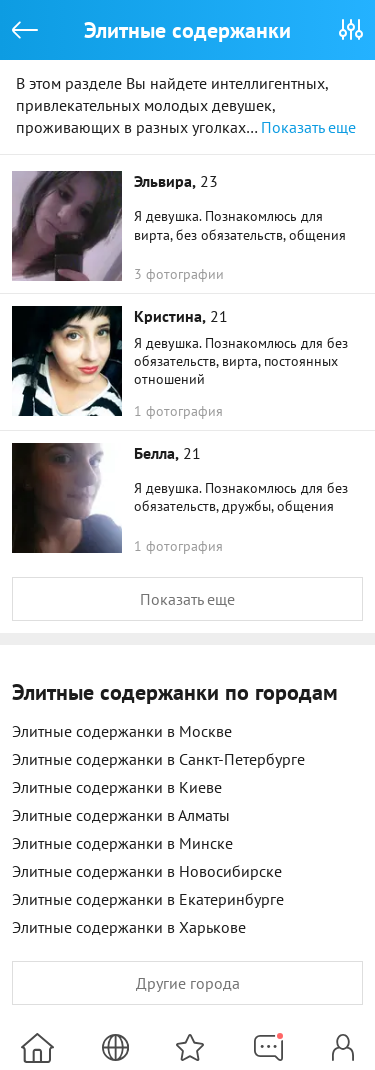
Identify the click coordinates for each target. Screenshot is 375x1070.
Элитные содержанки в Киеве (117, 787)
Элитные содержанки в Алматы (121, 815)
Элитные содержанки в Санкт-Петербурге (158, 759)
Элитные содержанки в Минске (122, 843)
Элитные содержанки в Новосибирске (147, 871)
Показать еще (308, 127)
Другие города (188, 983)
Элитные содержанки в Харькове (129, 927)
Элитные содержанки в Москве (122, 731)
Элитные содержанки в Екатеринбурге (148, 899)
